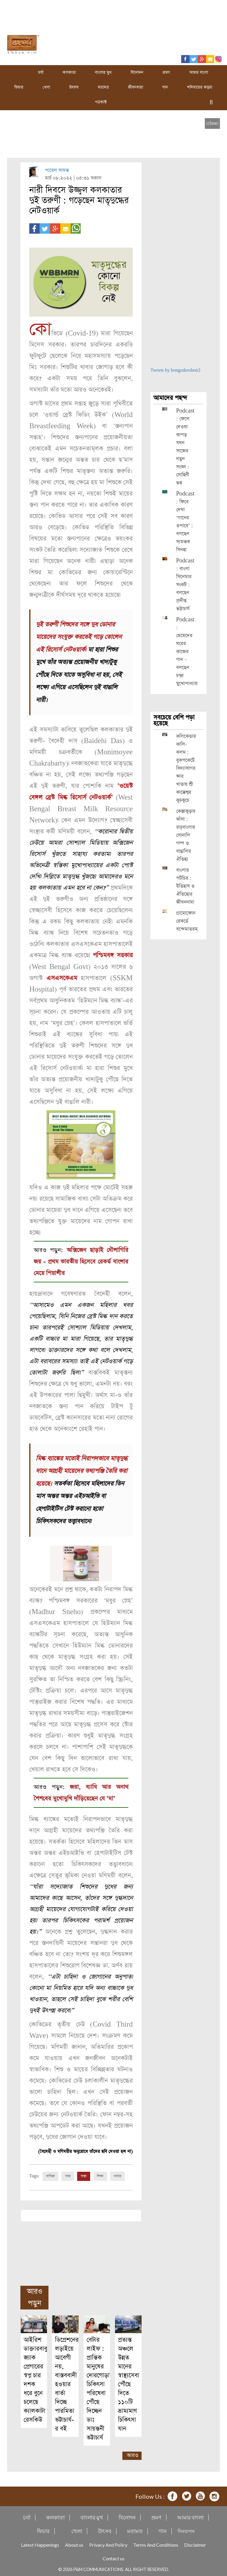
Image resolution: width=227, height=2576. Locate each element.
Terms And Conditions (155, 2542)
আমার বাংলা (198, 73)
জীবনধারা (135, 87)
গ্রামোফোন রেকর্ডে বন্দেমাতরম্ (187, 921)
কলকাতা (69, 73)
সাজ (67, 2174)
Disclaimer (195, 2542)
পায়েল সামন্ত (57, 170)
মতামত (103, 87)
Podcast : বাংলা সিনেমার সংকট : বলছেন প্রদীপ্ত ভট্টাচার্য (185, 584)
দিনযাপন (186, 2529)
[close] (212, 123)
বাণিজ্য (50, 2174)
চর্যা (40, 73)
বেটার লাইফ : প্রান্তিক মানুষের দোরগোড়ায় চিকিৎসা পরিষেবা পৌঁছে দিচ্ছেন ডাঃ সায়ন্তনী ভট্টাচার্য (100, 2386)
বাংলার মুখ (103, 73)
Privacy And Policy (108, 2542)
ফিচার (18, 87)
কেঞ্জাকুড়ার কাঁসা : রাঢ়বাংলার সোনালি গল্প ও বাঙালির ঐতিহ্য (185, 835)
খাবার (117, 2174)
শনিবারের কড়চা (199, 87)
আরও (132, 2453)
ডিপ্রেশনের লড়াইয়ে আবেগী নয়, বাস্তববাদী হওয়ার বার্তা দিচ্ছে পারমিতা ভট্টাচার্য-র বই (67, 2382)
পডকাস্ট (101, 102)
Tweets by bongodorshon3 (175, 370)
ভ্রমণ (166, 73)
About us (74, 2542)
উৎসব (74, 87)
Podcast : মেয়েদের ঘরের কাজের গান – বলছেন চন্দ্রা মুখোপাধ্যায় (186, 651)
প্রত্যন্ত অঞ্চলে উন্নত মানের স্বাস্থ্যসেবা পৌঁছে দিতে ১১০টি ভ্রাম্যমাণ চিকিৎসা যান (128, 2382)
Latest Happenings (40, 2542)
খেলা (46, 87)
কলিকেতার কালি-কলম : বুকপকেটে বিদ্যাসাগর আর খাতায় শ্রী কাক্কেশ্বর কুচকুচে (186, 768)
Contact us (113, 2556)
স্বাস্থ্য (84, 2174)
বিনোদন (137, 73)
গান (165, 87)
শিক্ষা (100, 2174)
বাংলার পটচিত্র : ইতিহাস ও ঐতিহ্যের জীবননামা (185, 886)
